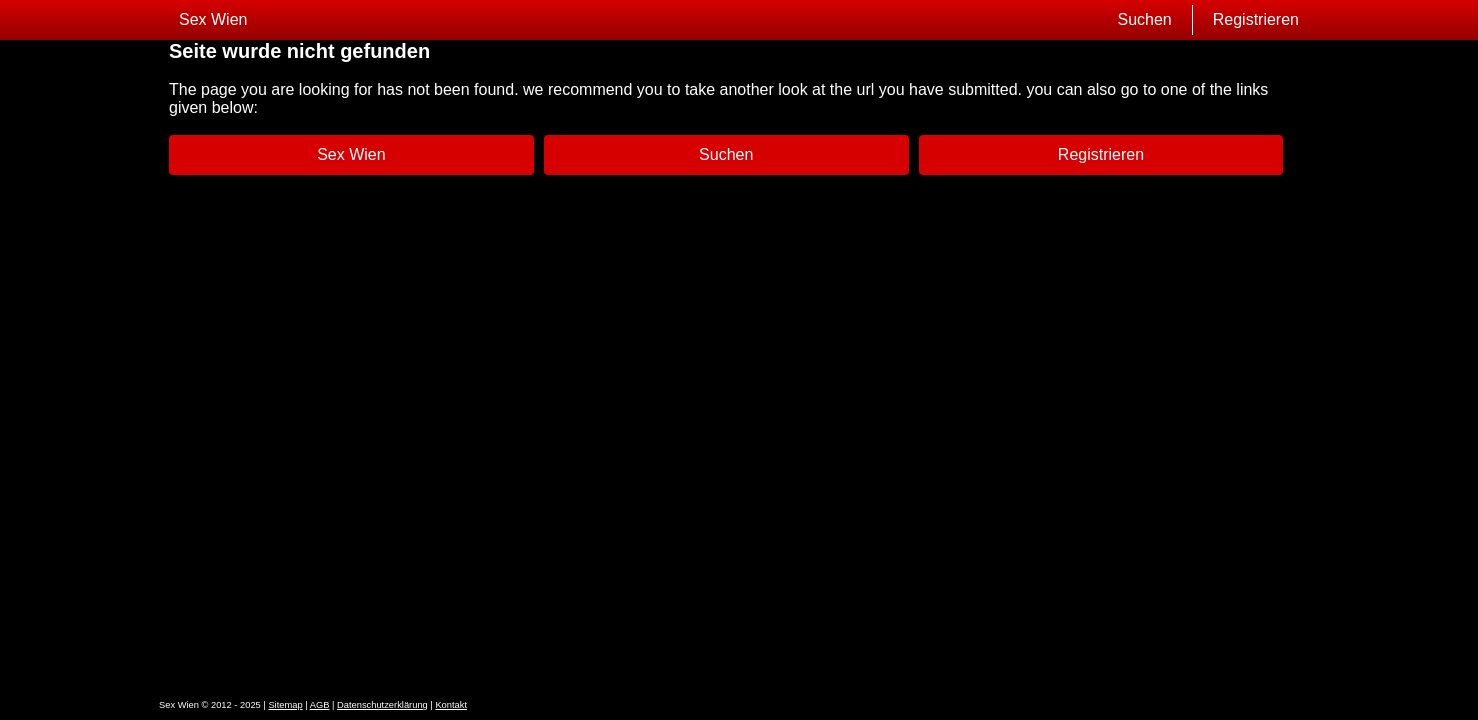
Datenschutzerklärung (382, 705)
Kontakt (451, 705)
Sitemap (285, 705)
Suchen (1144, 19)
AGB (320, 705)
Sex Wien (213, 19)
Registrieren (1256, 19)
